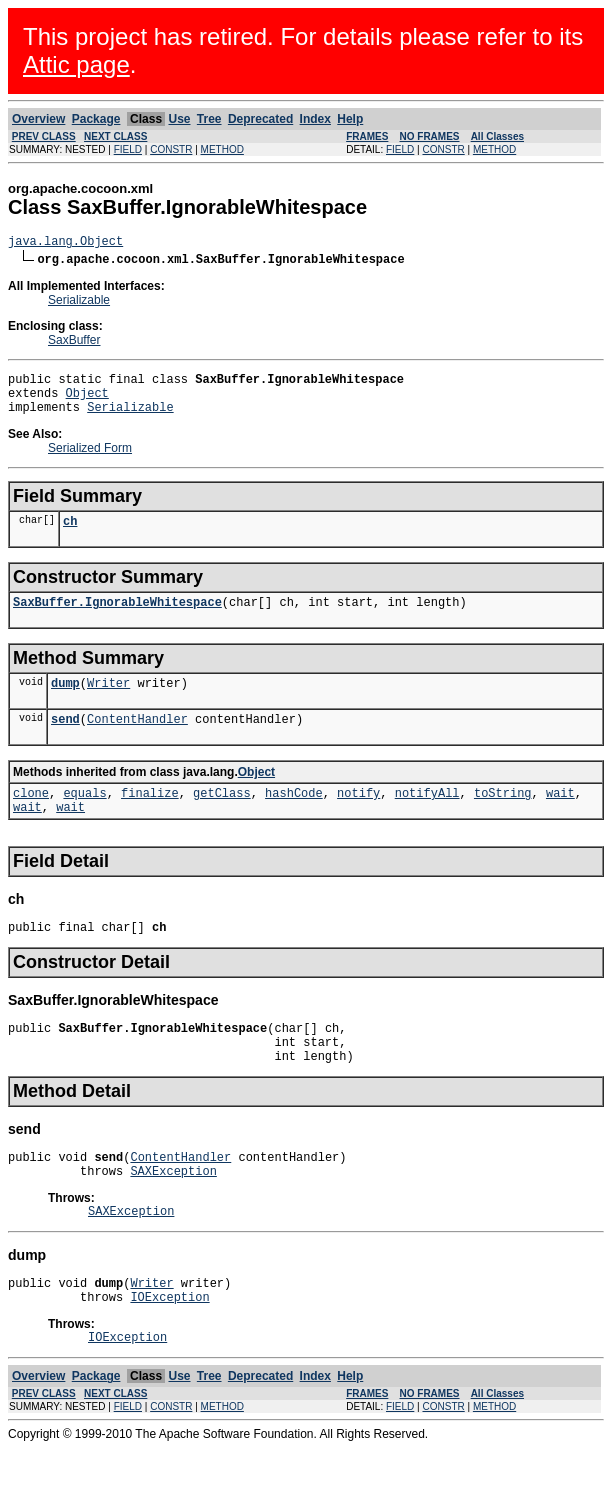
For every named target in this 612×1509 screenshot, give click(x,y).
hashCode (294, 819)
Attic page (76, 64)
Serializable (79, 303)
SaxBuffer (74, 343)
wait (560, 819)
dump (65, 703)
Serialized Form (90, 460)
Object (87, 401)
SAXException (173, 1218)
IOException (169, 1353)
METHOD (222, 149)
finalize (150, 819)
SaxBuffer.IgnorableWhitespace (117, 619)
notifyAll (427, 819)
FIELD (128, 149)
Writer (108, 703)
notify (358, 819)
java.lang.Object (65, 243)
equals (84, 819)
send (65, 742)
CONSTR (171, 149)
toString (503, 819)
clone (31, 819)
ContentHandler (137, 742)
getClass (222, 819)
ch (70, 535)
